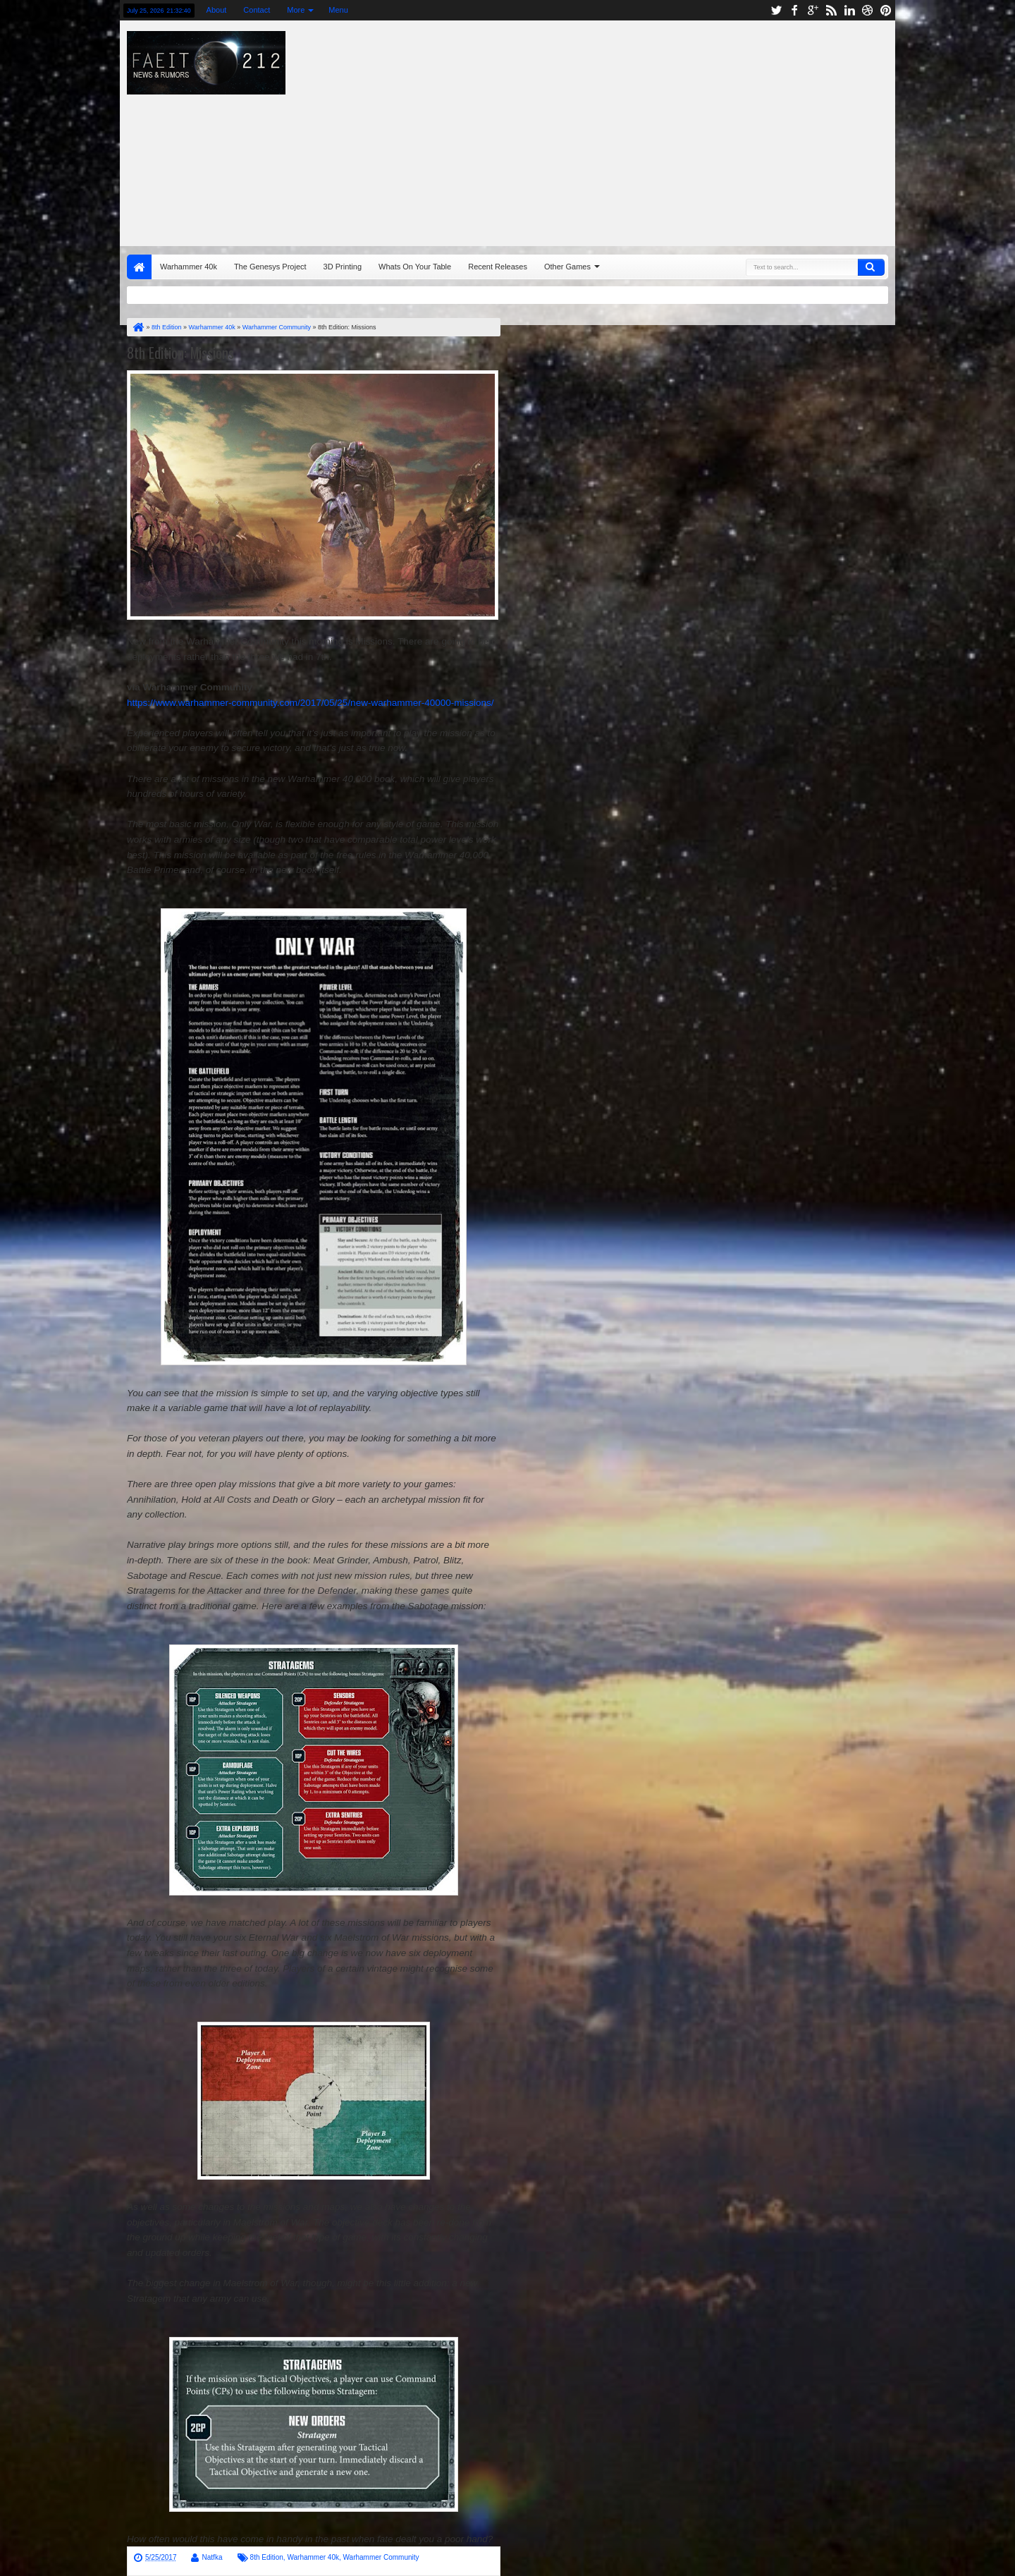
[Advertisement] (695, 129)
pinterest (886, 10)
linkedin (849, 10)
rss (831, 10)
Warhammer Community (381, 2557)
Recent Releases (497, 266)
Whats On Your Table (415, 266)
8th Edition (266, 2557)
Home (139, 267)
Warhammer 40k (188, 266)
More (295, 10)
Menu (338, 10)
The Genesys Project (270, 266)
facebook (794, 10)
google (813, 10)
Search (871, 267)
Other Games (567, 266)
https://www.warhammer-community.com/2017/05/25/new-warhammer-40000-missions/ (310, 702)
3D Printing (343, 266)
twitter (776, 10)
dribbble (868, 10)
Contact (256, 10)
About (217, 10)
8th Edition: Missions (180, 352)
